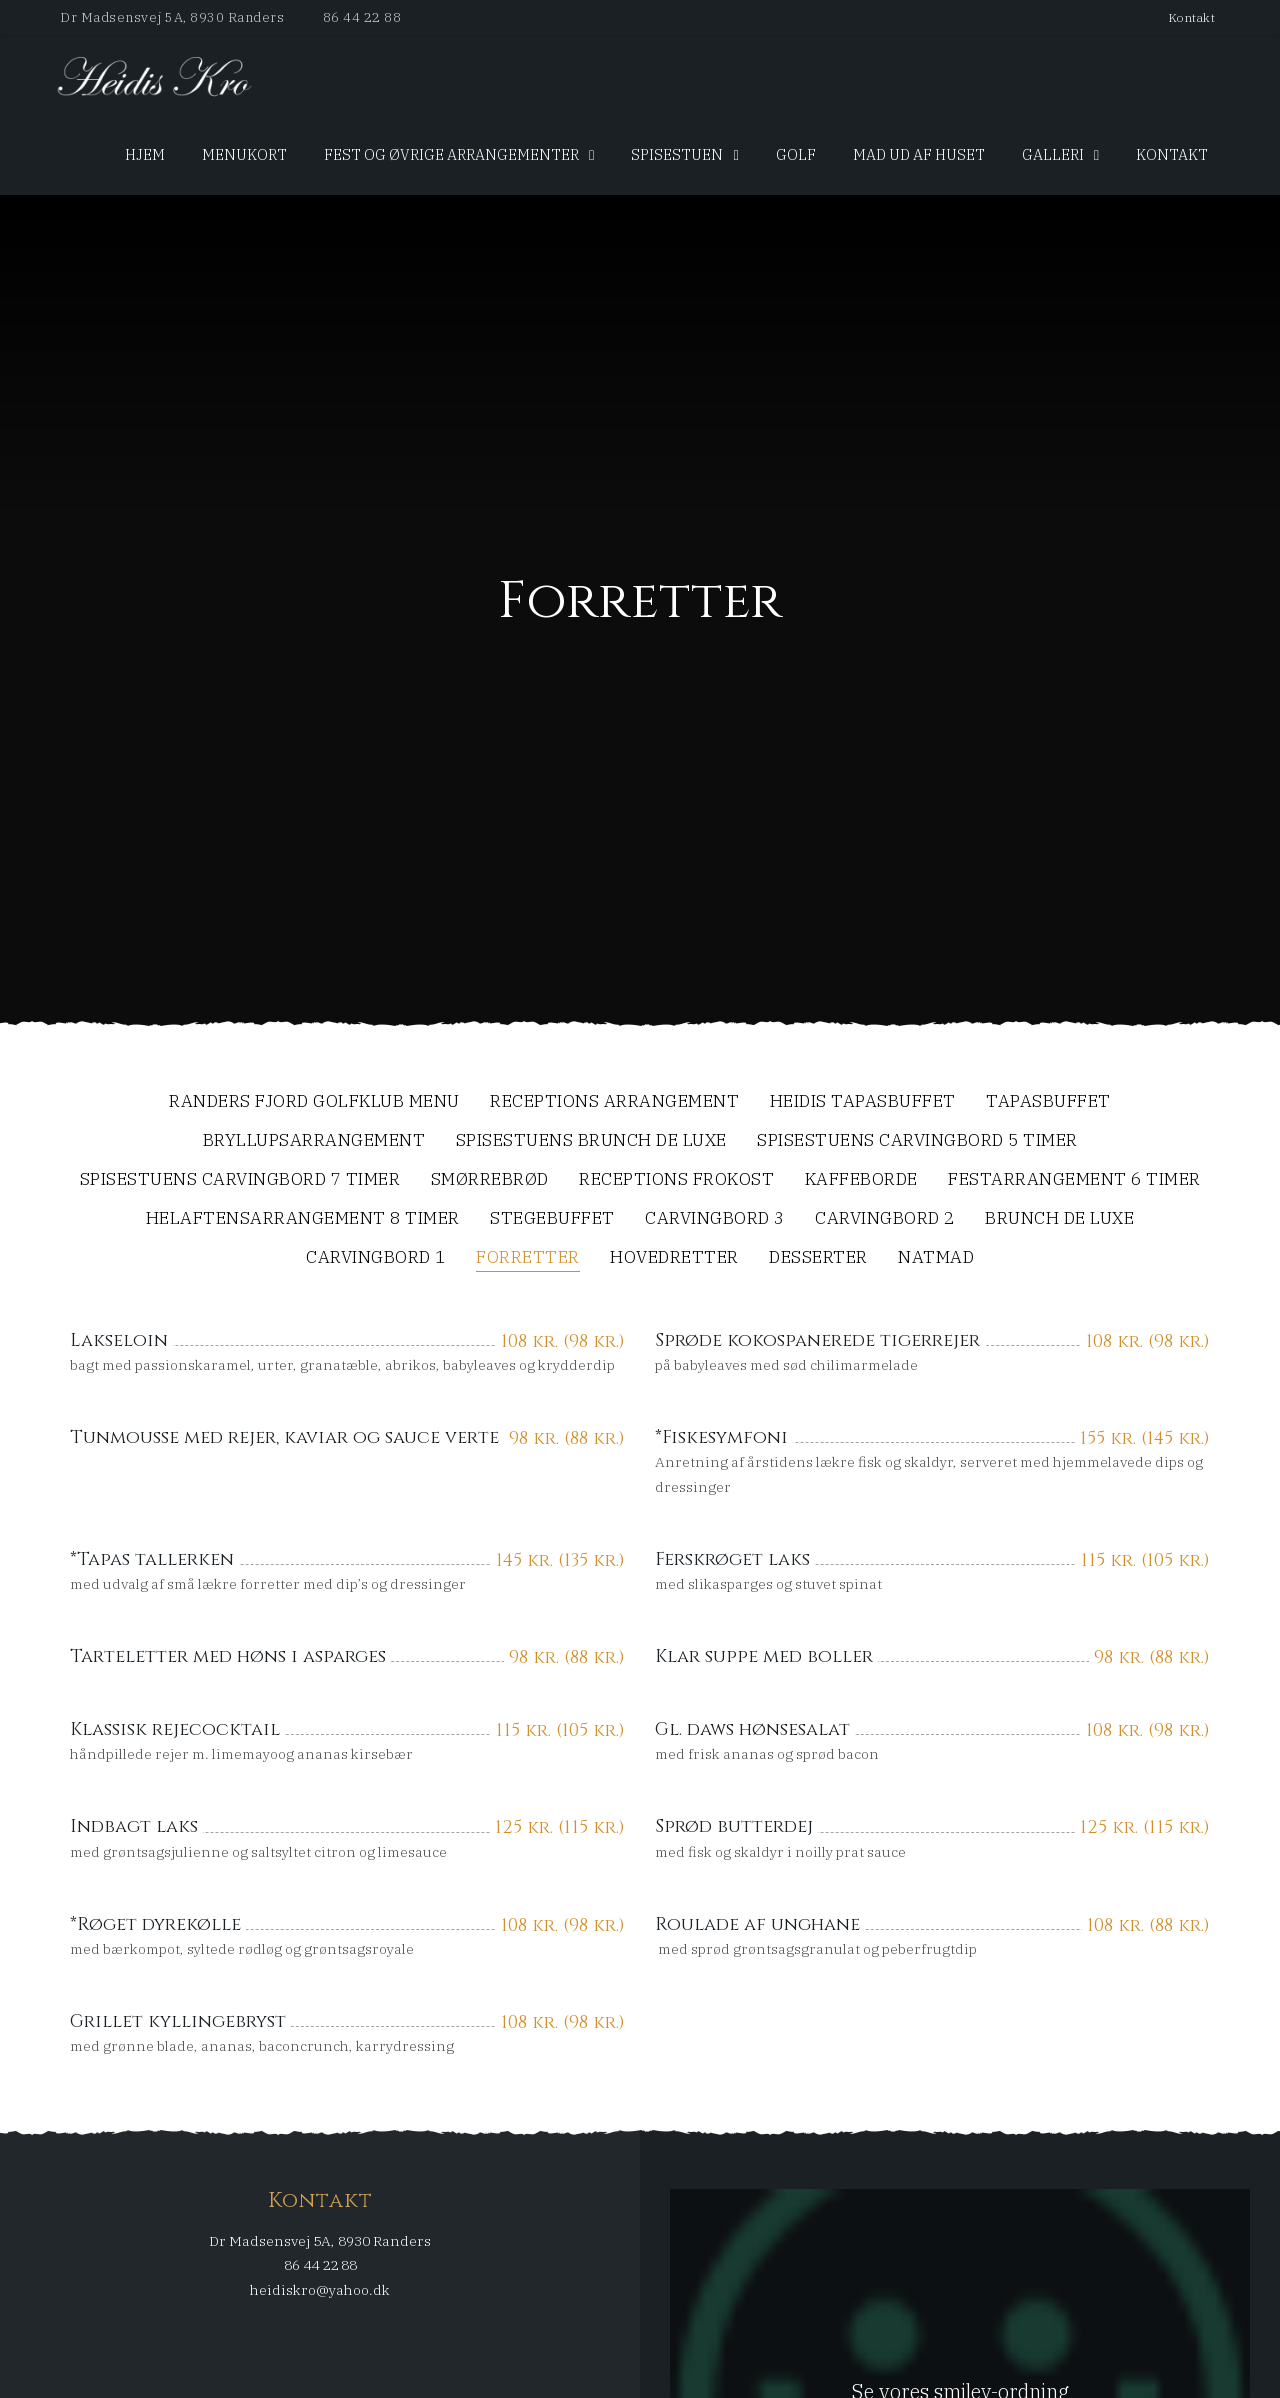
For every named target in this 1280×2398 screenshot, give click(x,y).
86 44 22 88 (362, 17)
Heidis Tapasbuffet (863, 1102)
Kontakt (1192, 17)
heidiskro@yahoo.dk (320, 2290)
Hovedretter (674, 1258)
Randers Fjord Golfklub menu (314, 1102)
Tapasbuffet (1048, 1102)
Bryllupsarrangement (314, 1141)
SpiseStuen (677, 154)
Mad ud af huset (919, 154)
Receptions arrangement (614, 1102)
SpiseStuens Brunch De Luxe (591, 1141)
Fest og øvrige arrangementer (451, 154)
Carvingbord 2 (885, 1219)
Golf (796, 154)
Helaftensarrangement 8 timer (303, 1219)
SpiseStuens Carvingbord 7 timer (240, 1180)
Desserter (818, 1258)
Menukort (244, 154)
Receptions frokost (676, 1180)
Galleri (1053, 154)
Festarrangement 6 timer (1074, 1180)
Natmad (936, 1258)
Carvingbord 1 (376, 1258)
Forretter (528, 1258)
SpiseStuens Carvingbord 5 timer (917, 1141)
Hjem (145, 154)
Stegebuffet (552, 1219)
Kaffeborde (861, 1180)
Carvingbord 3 (715, 1219)
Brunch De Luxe (1059, 1219)
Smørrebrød (490, 1180)
